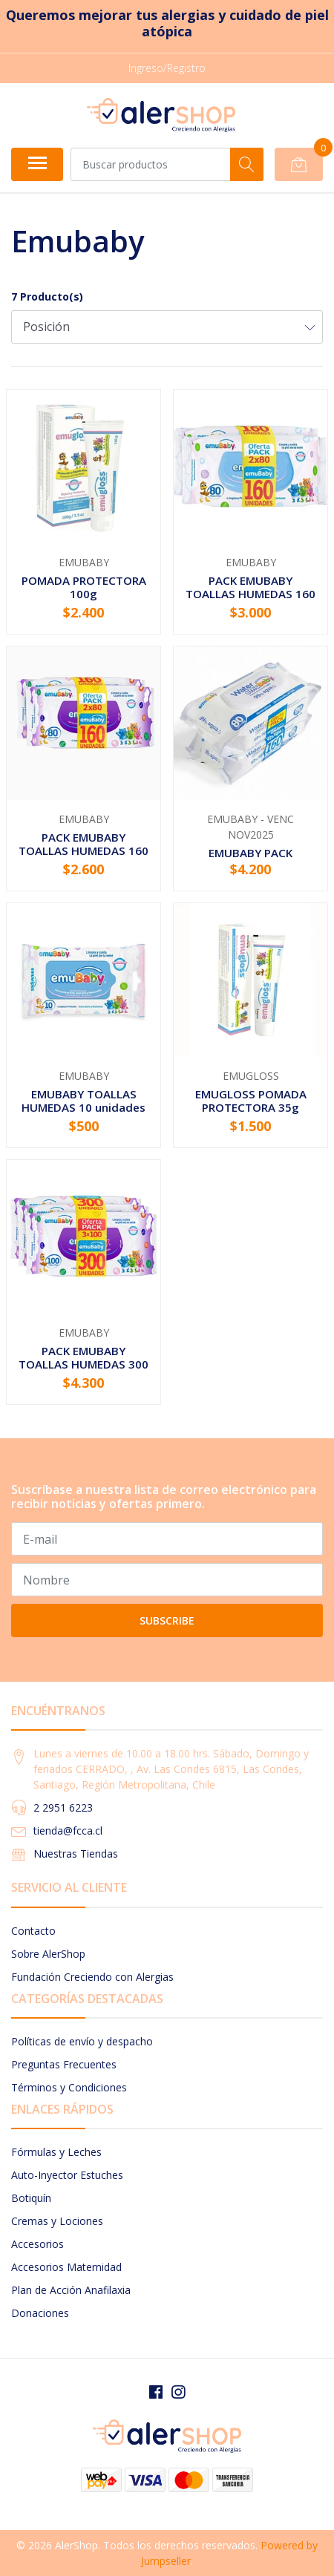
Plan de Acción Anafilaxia (71, 2290)
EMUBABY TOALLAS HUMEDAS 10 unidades (83, 1101)
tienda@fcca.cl (67, 1830)
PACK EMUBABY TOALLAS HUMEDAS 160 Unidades (83, 850)
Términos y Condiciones (69, 2087)
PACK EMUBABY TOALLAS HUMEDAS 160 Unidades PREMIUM (250, 593)
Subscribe (167, 1620)
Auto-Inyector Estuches (67, 2175)
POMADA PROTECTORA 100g (84, 587)
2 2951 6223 (63, 1807)
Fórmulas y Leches (56, 2152)
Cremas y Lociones (57, 2221)
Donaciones (40, 2313)
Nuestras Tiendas (75, 1853)
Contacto (33, 1931)
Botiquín (31, 2198)
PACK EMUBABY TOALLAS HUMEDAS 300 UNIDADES (83, 1364)
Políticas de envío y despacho (82, 2041)
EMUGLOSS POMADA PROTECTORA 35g (251, 1101)
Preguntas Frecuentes (64, 2064)
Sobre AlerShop (48, 1954)
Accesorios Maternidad (66, 2267)
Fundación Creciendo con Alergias (92, 1977)
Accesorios (37, 2244)
